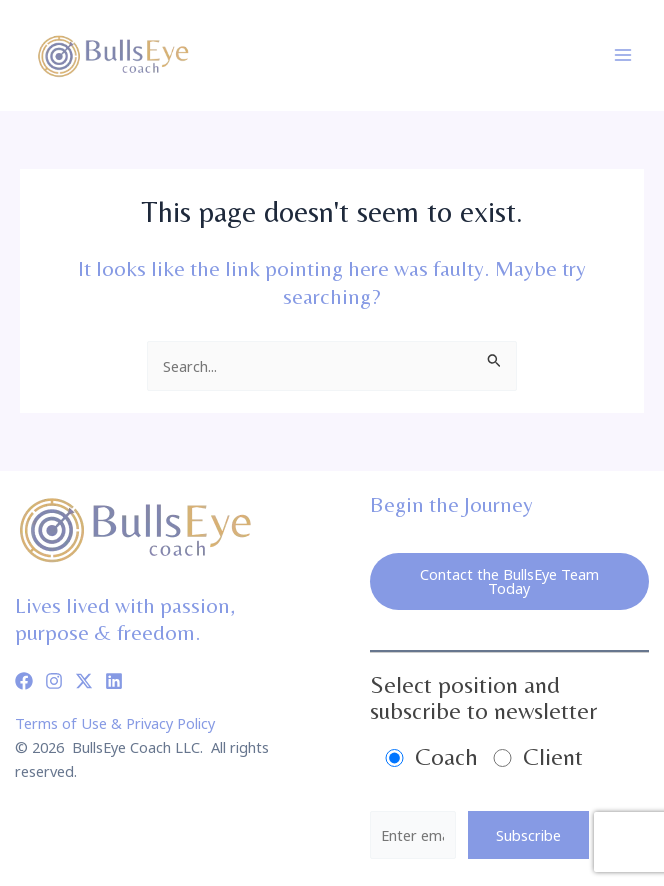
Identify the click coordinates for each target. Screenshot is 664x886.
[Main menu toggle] (623, 55)
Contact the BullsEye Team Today (509, 581)
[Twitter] (84, 681)
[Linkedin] (114, 681)
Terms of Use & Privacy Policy (115, 723)
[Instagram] (54, 681)
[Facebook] (24, 681)
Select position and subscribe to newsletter (483, 697)
